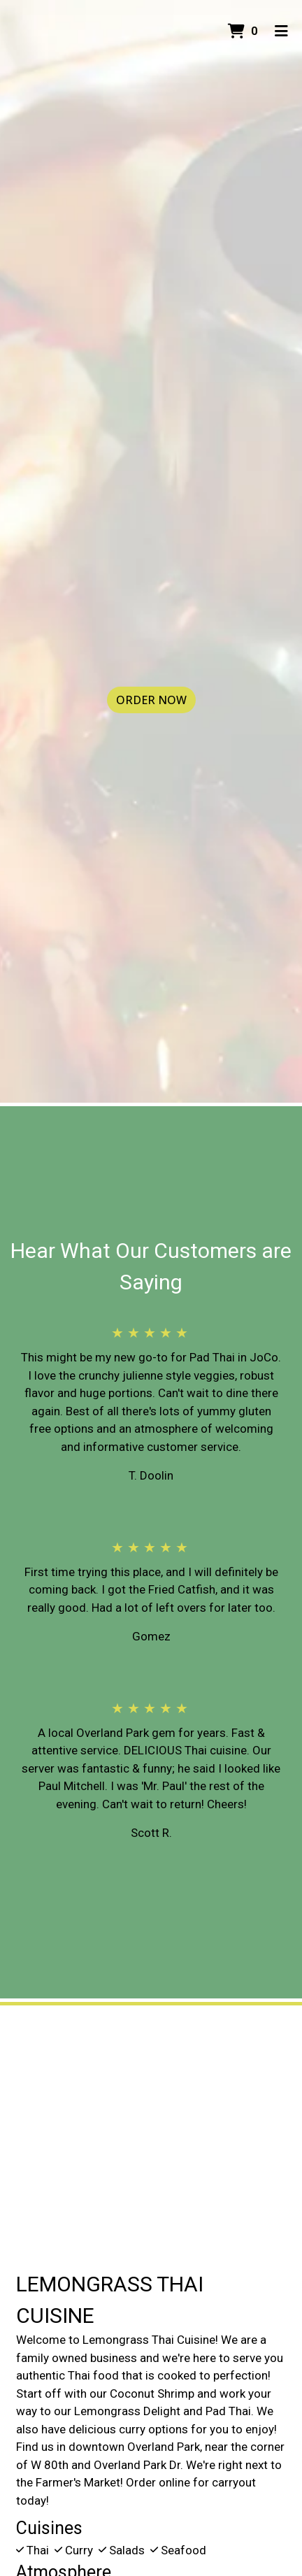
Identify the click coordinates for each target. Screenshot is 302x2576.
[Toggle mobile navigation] (281, 31)
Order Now (151, 700)
